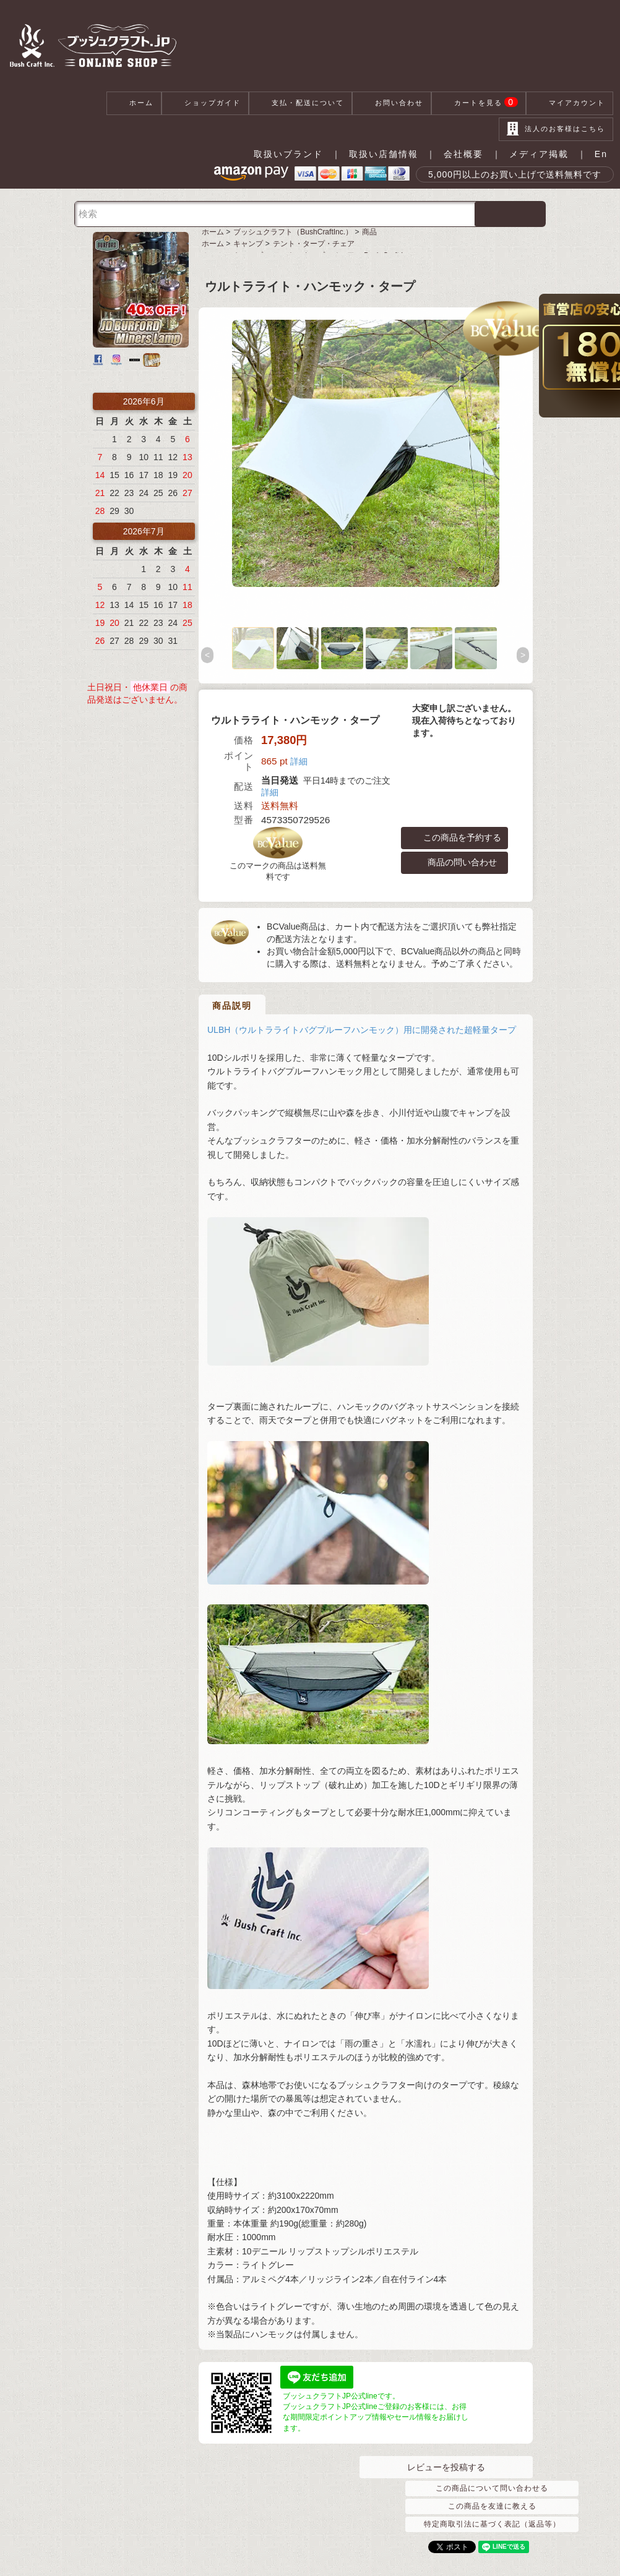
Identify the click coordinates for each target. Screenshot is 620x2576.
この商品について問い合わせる (492, 2488)
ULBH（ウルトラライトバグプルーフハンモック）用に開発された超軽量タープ (361, 1017)
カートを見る (478, 103)
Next (523, 655)
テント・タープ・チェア (314, 243)
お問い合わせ (391, 103)
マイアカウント (569, 103)
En (601, 154)
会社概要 (463, 154)
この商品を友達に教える (492, 2506)
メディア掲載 (539, 154)
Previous (208, 655)
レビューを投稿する (446, 2467)
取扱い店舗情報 (383, 154)
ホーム (133, 103)
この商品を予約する (454, 838)
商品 (369, 232)
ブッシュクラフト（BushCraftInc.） (293, 232)
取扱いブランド (288, 154)
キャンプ (248, 243)
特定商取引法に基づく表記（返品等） (492, 2524)
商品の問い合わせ (455, 862)
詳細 (299, 761)
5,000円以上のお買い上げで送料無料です (514, 174)
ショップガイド (205, 103)
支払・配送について (300, 103)
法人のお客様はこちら (556, 129)
